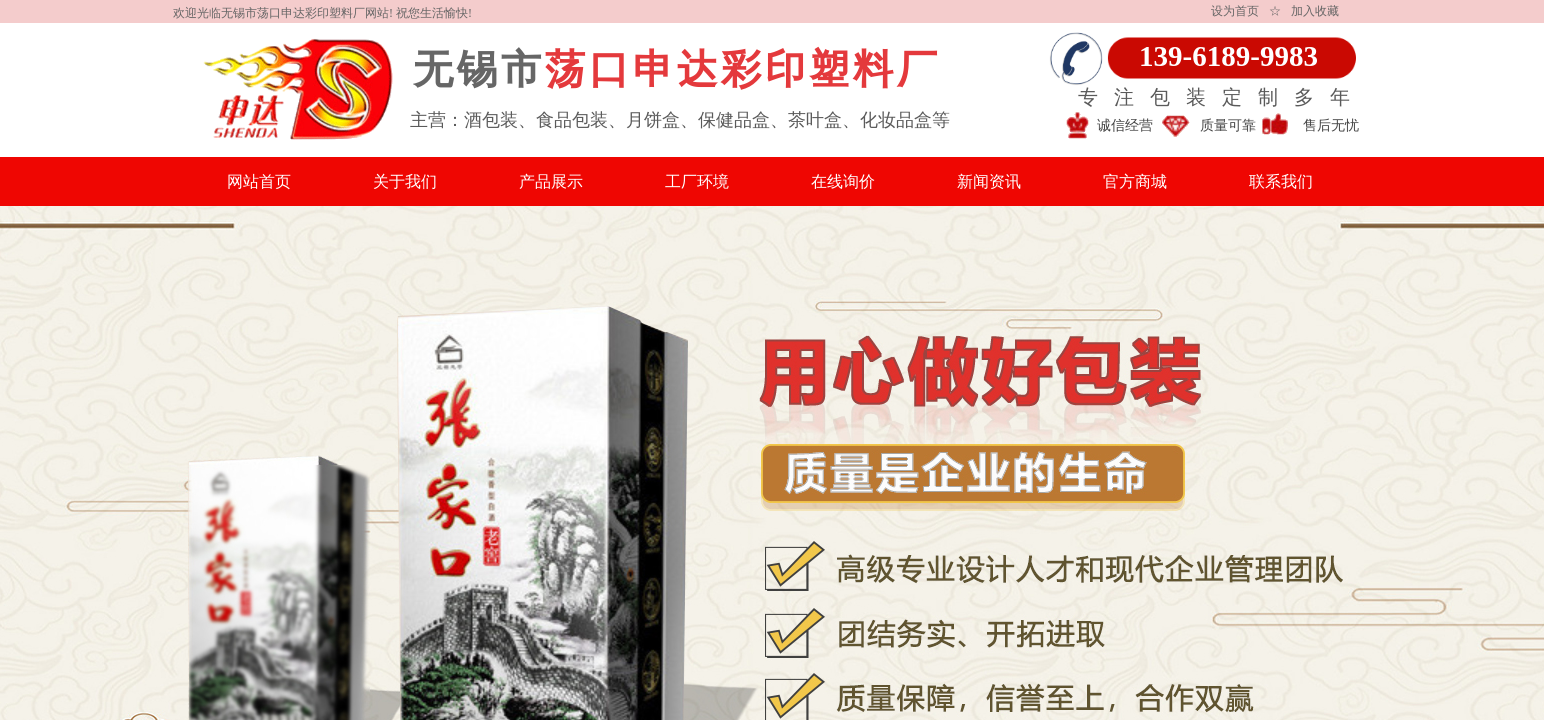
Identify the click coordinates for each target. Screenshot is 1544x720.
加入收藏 (1315, 11)
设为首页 (1235, 11)
